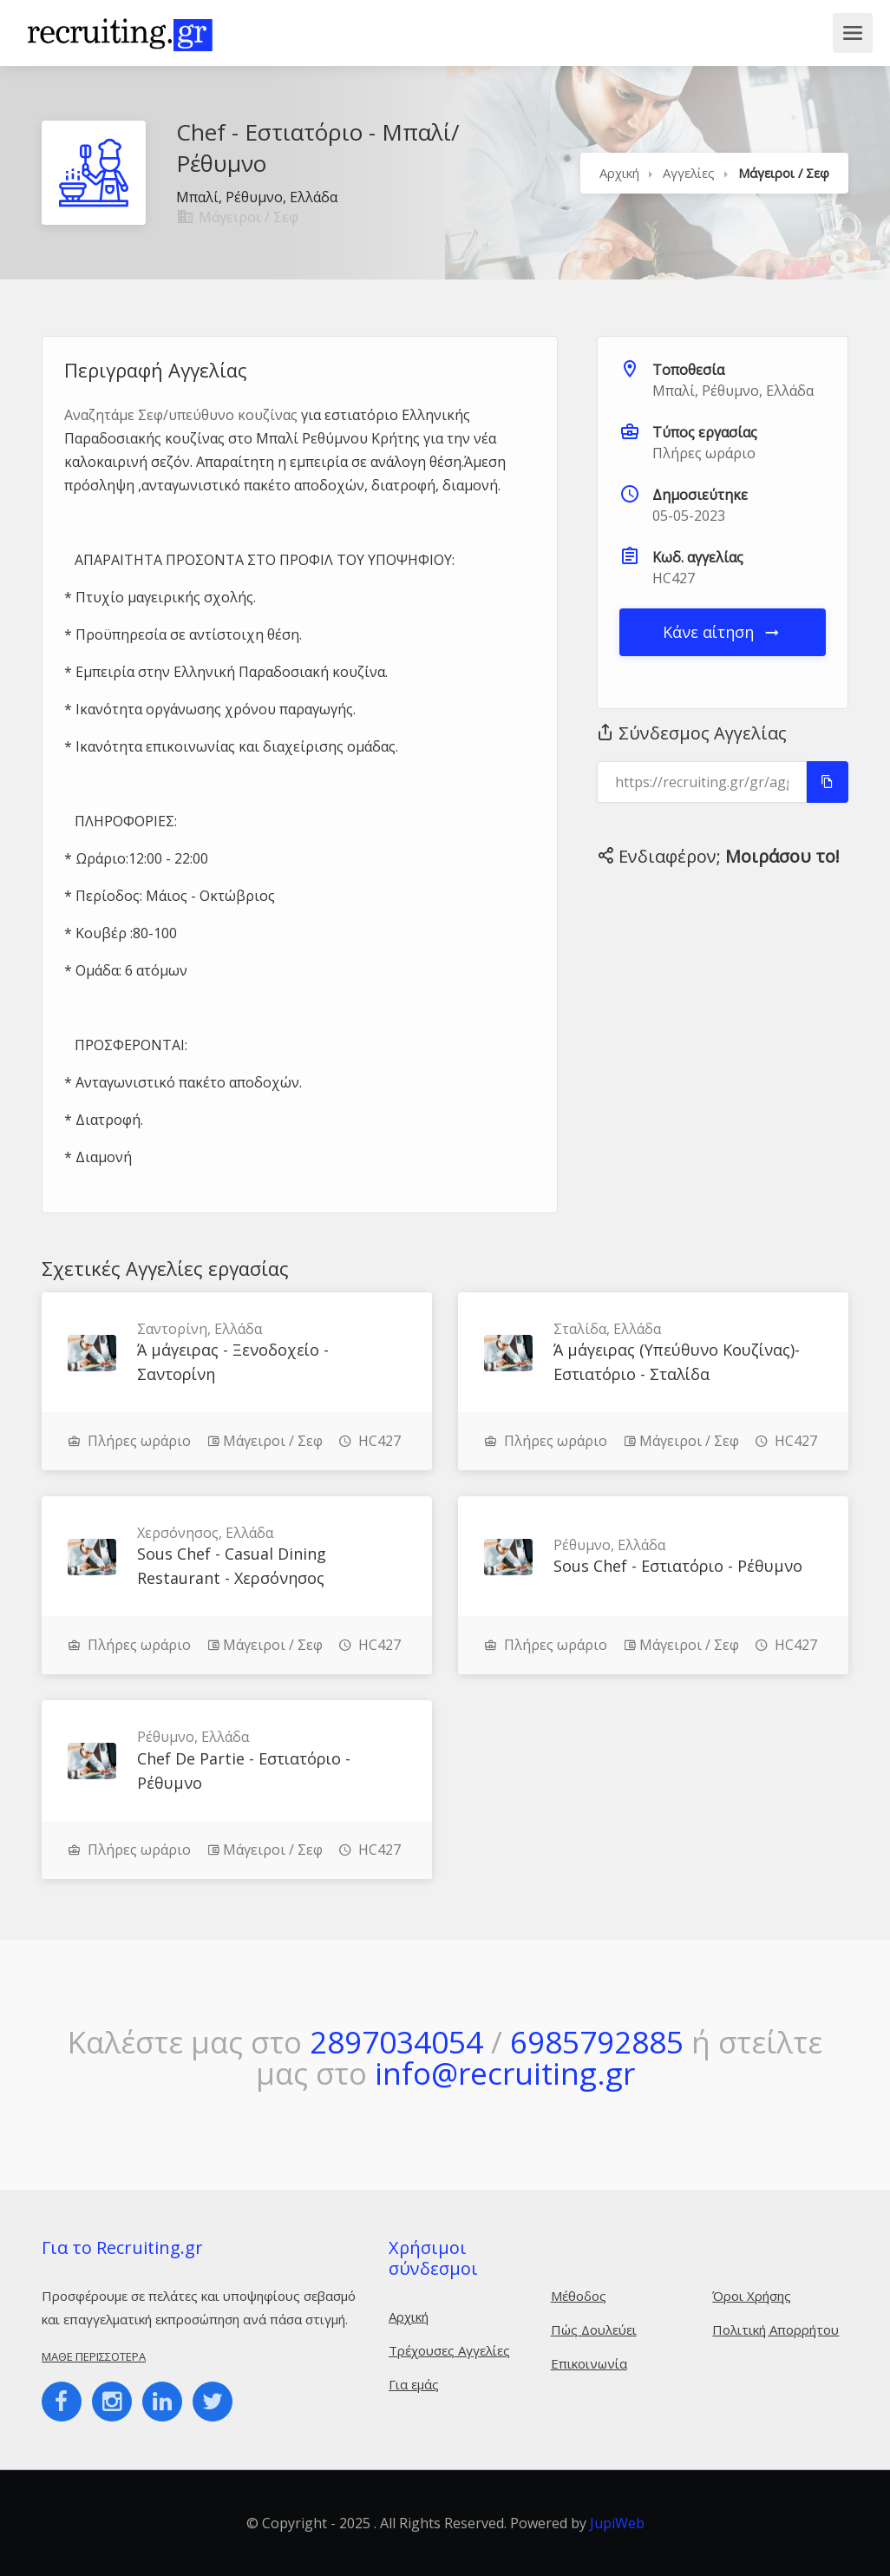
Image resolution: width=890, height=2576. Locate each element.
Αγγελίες (689, 172)
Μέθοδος (578, 2295)
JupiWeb (617, 2523)
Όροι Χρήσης (751, 2295)
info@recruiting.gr (505, 2073)
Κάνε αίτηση (722, 631)
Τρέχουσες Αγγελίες (449, 2350)
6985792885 (597, 2041)
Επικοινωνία (589, 2363)
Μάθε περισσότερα (94, 2356)
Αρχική (619, 172)
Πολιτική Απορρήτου (775, 2329)
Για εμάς (414, 2384)
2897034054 (396, 2041)
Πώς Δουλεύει (594, 2329)
